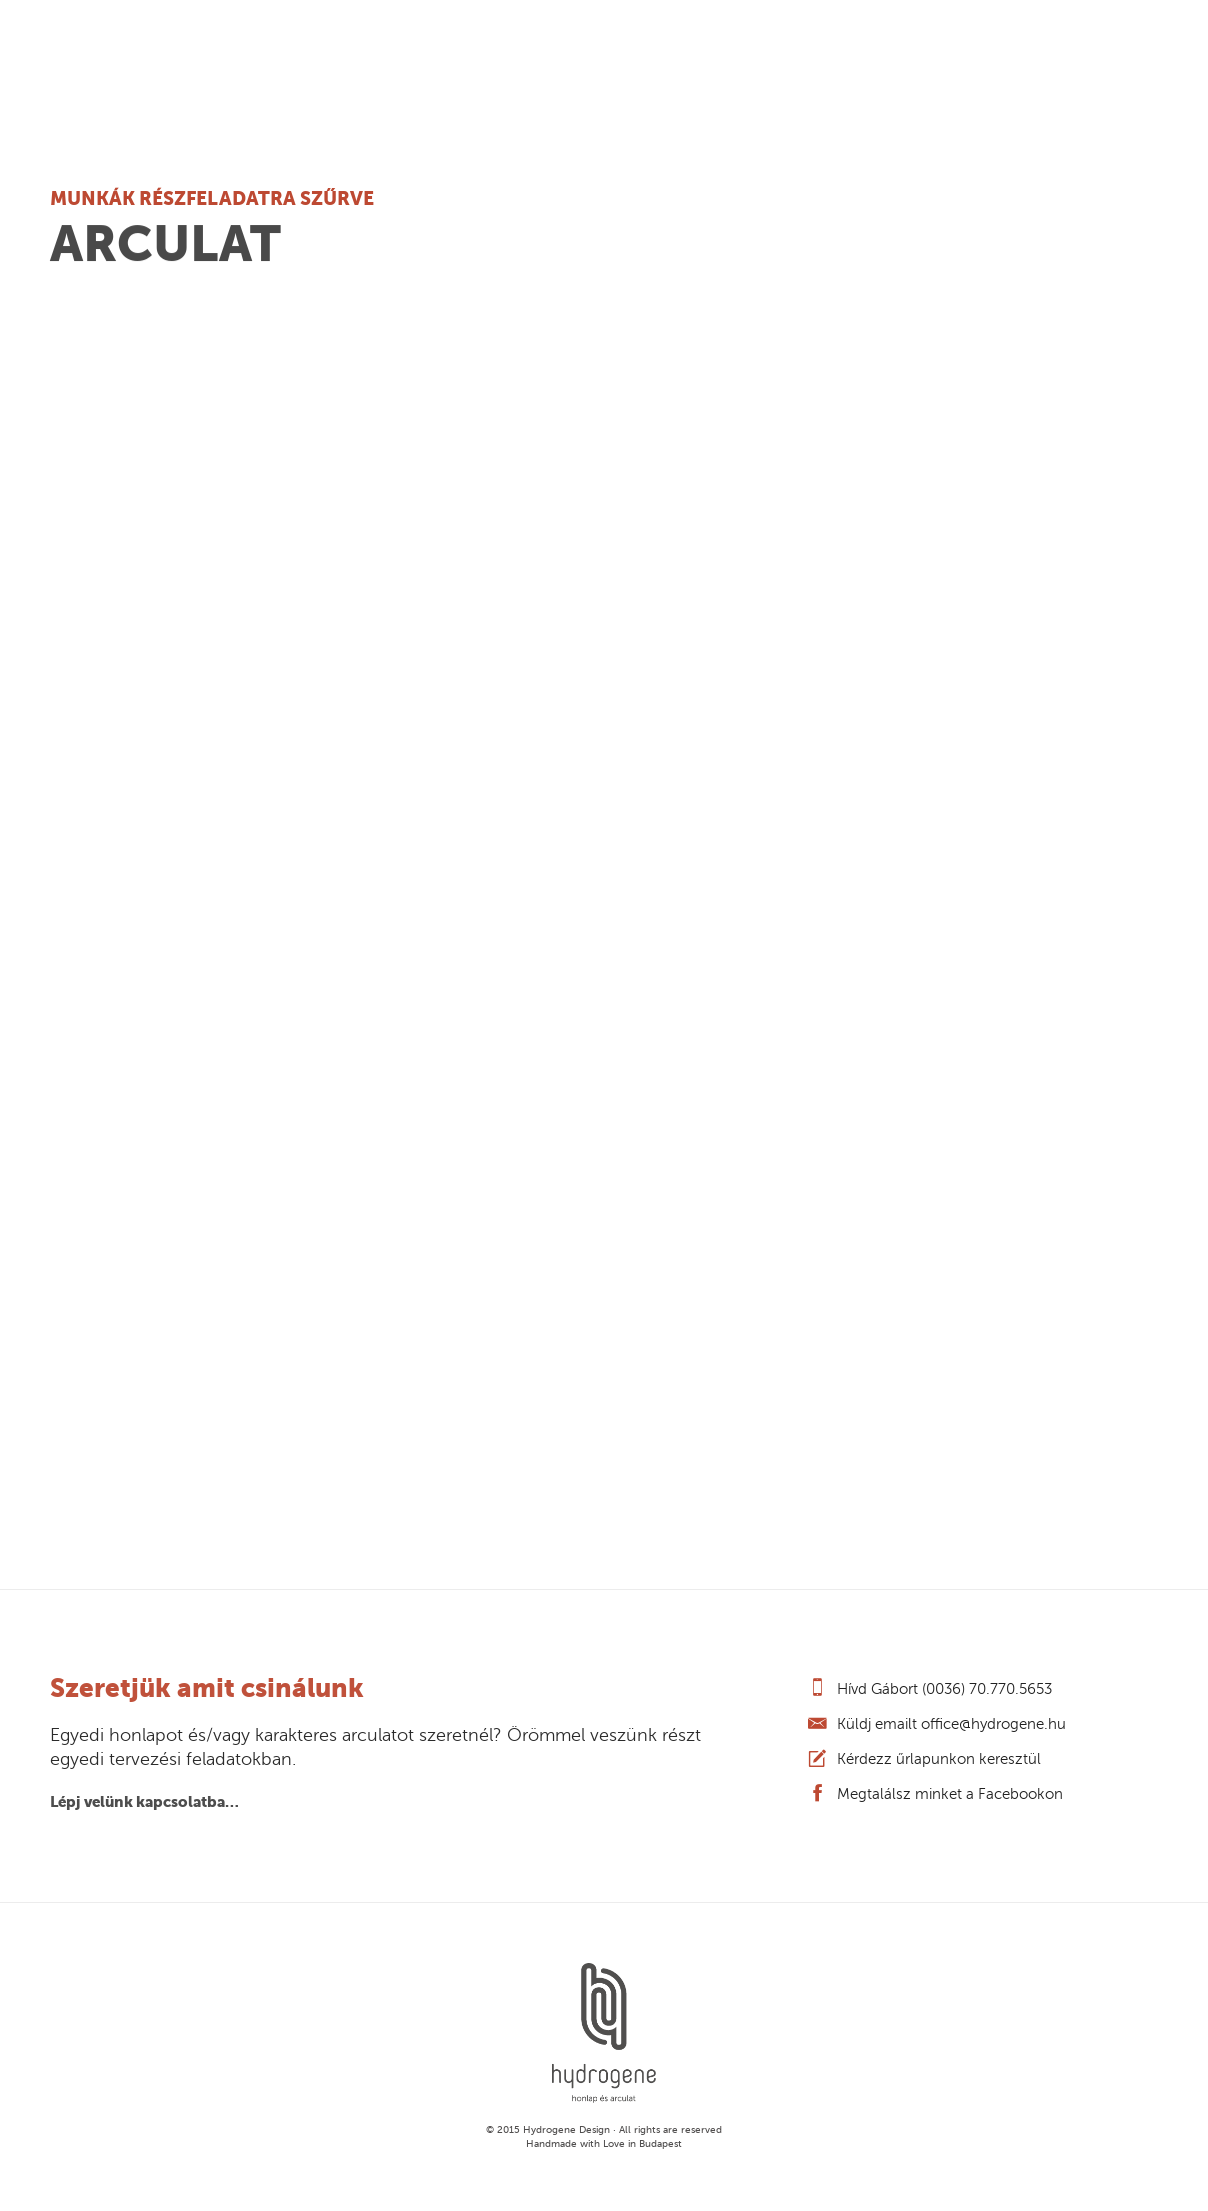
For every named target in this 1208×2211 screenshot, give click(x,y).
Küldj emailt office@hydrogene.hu (951, 1724)
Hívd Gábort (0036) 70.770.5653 (944, 1689)
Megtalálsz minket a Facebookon (950, 1794)
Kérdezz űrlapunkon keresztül (939, 1759)
